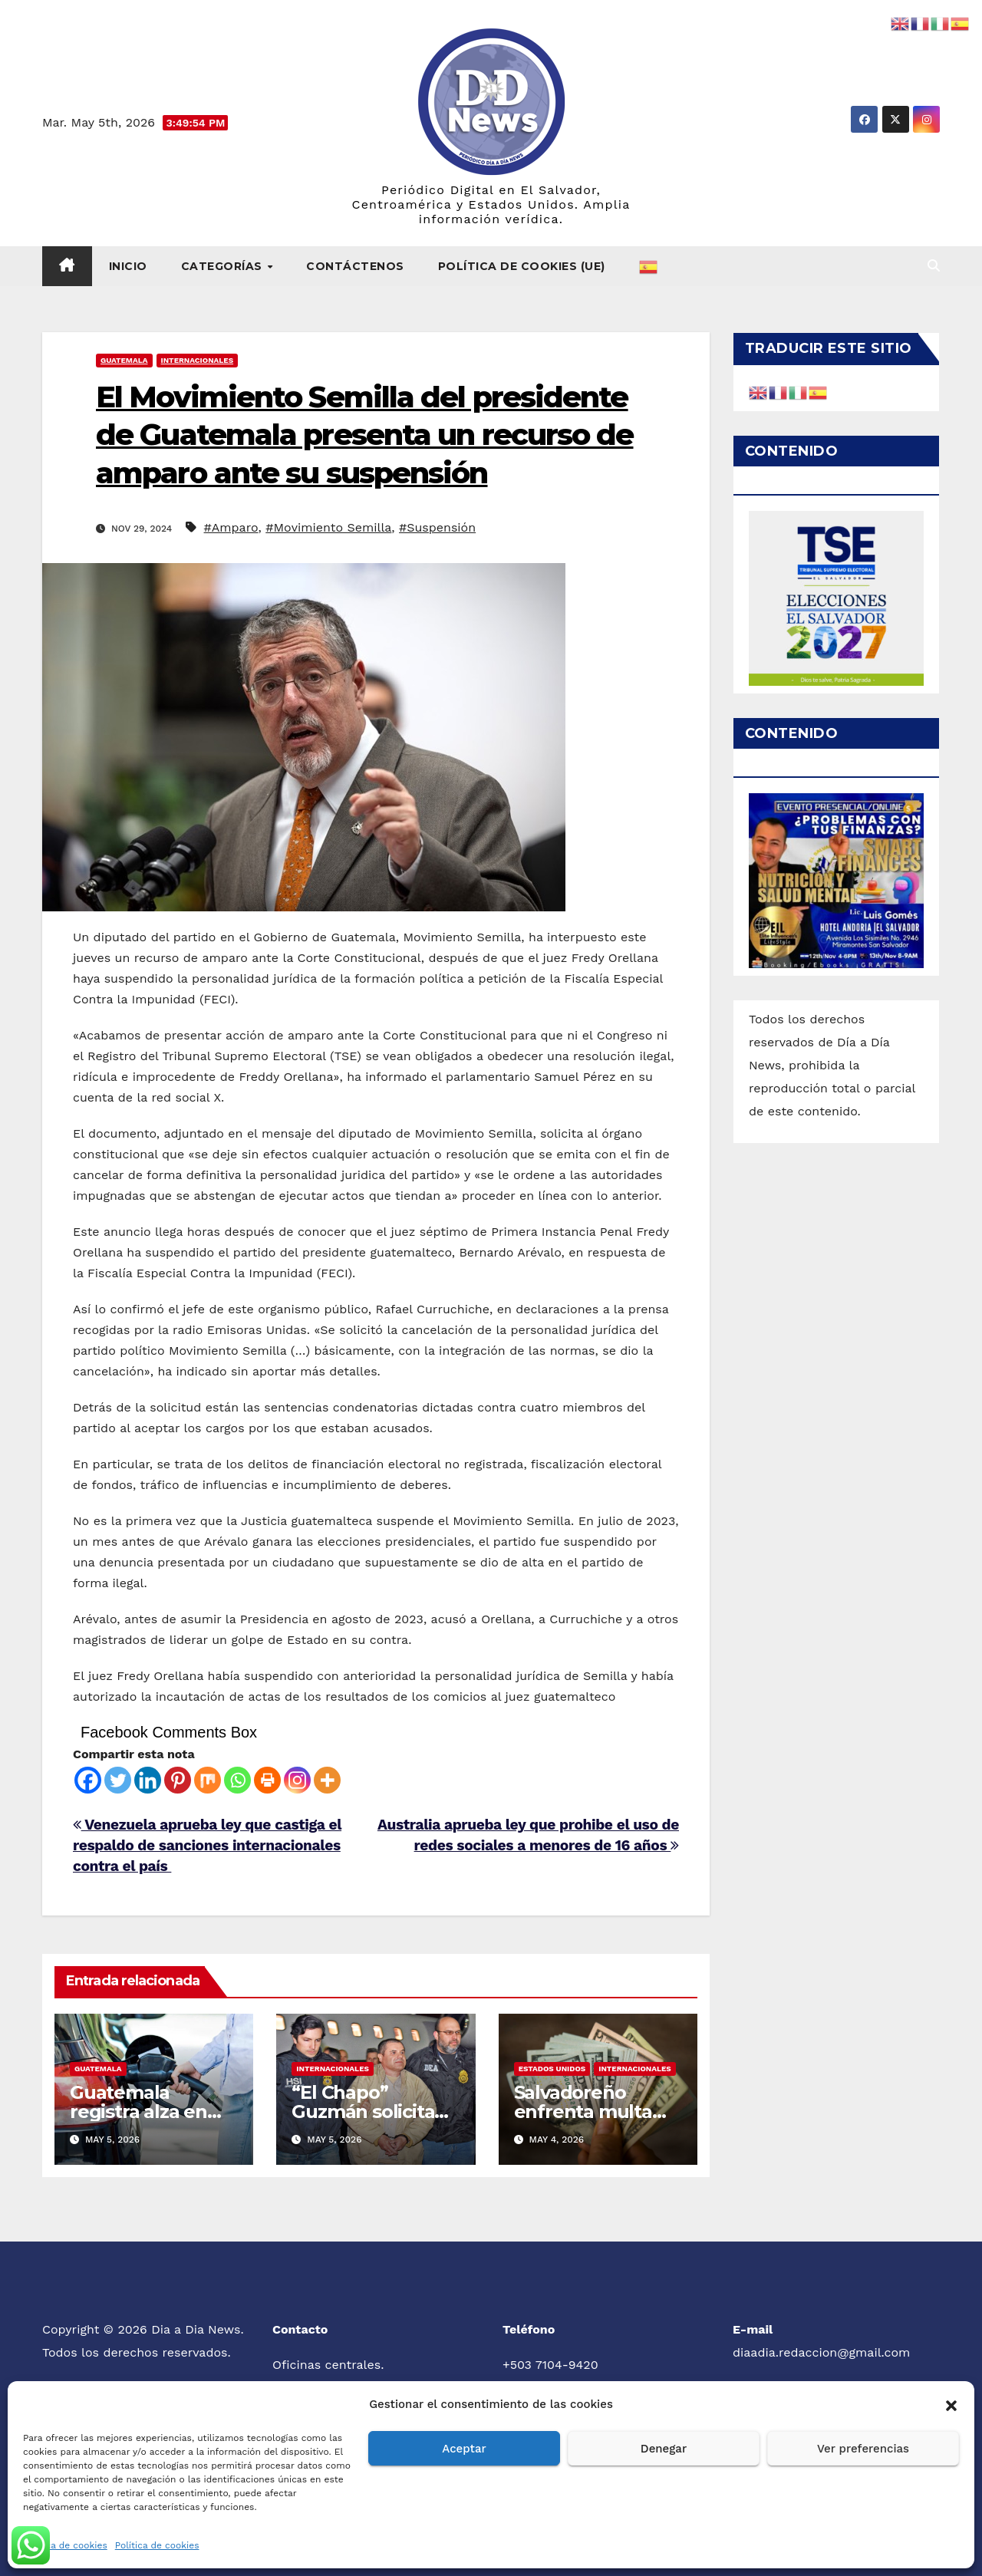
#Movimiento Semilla (328, 527)
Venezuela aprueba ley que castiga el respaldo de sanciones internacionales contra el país (207, 1845)
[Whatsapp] (237, 1780)
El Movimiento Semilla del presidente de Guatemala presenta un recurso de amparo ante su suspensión (365, 435)
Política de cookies (65, 2545)
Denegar (664, 2449)
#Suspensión (437, 527)
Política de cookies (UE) (521, 266)
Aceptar (464, 2449)
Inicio (128, 266)
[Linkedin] (147, 1780)
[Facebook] (87, 1780)
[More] (327, 1780)
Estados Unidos (552, 2068)
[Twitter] (117, 1780)
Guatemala (124, 360)
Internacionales (197, 360)
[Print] (267, 1780)
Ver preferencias (863, 2449)
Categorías (223, 266)
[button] (951, 2404)
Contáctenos (355, 266)
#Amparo (231, 527)
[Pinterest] (177, 1780)
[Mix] (207, 1780)
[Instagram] (297, 1780)
